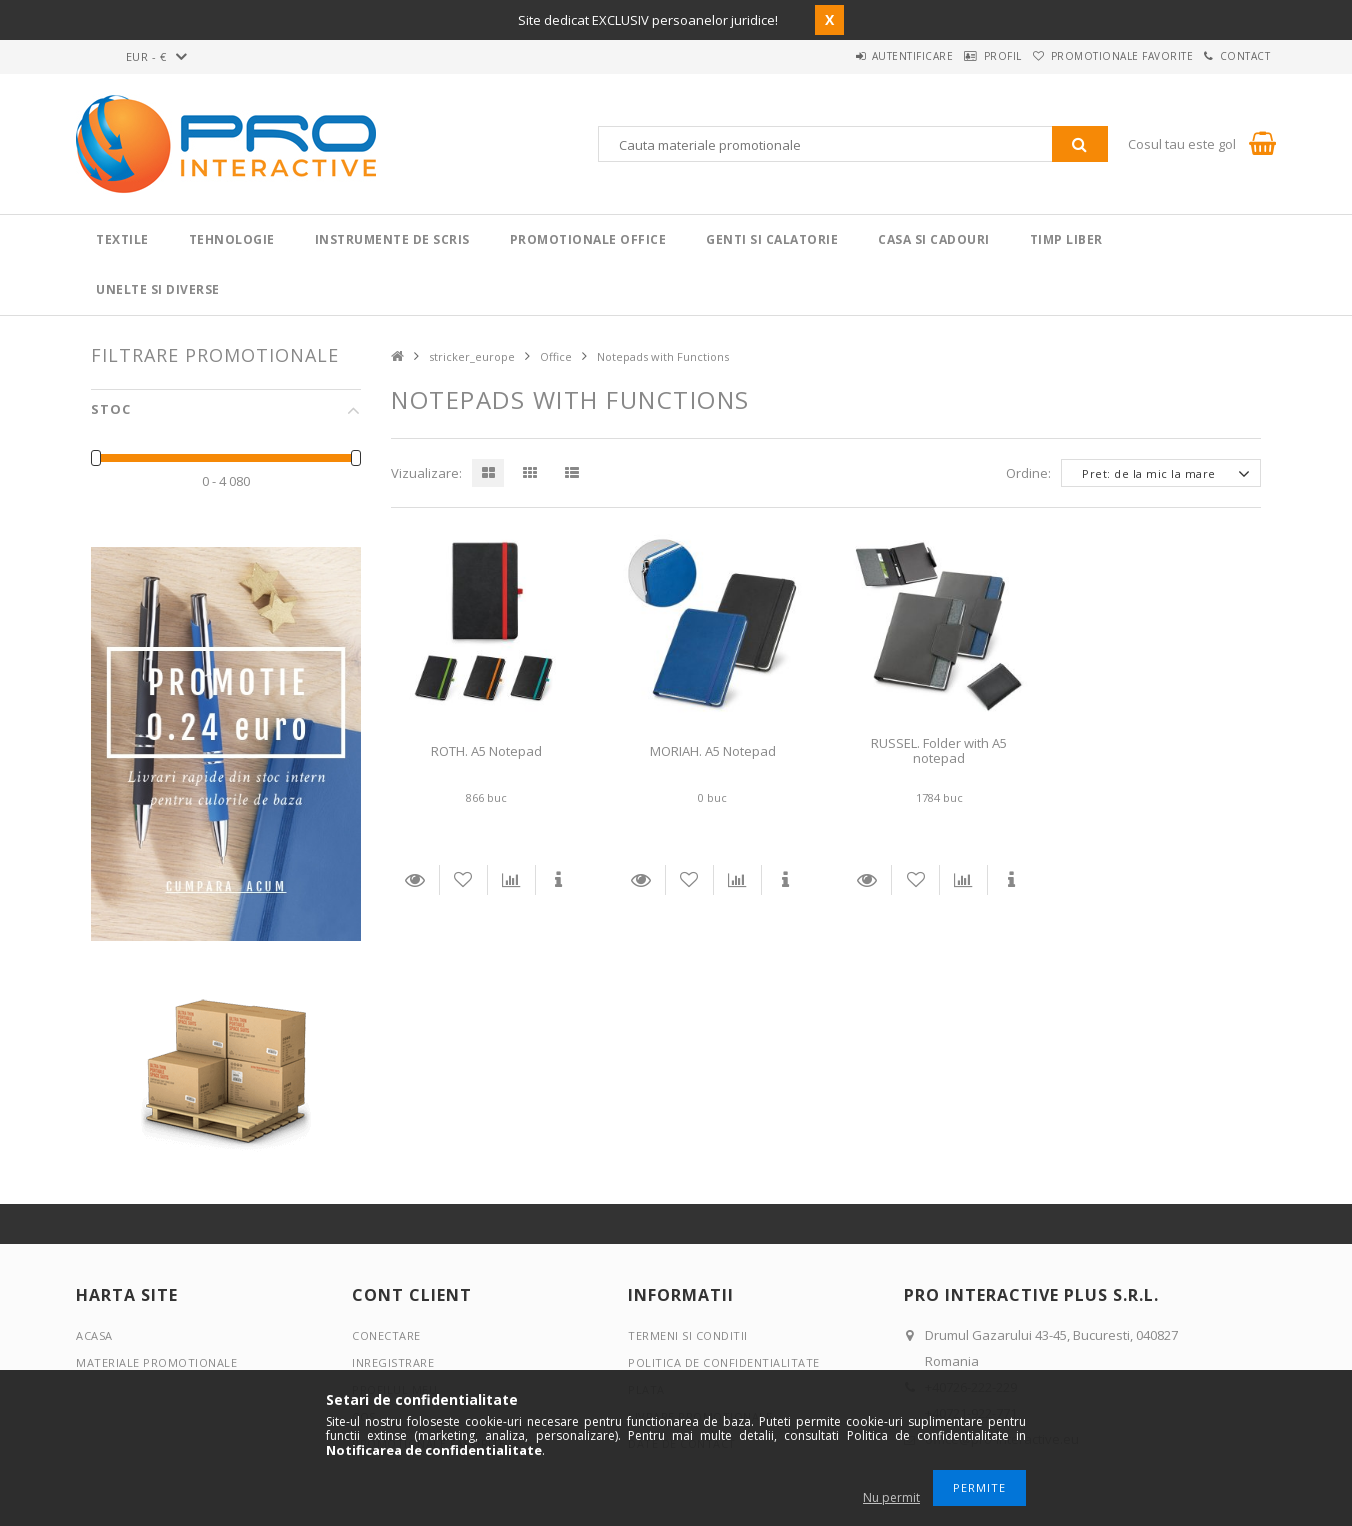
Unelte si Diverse (158, 289)
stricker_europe (472, 356)
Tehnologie (232, 239)
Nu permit (891, 1497)
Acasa (94, 1335)
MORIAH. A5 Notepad (713, 751)
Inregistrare (393, 1362)
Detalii (415, 880)
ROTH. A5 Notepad (486, 751)
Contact (1236, 56)
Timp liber (1066, 239)
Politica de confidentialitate (724, 1362)
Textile (122, 239)
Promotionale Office (588, 239)
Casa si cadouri (934, 239)
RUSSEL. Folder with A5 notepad (939, 750)
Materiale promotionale (156, 1362)
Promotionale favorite (1094, 56)
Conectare (386, 1335)
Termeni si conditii (688, 1335)
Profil (956, 56)
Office (556, 356)
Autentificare (847, 56)
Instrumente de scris (392, 239)
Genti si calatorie (772, 239)
